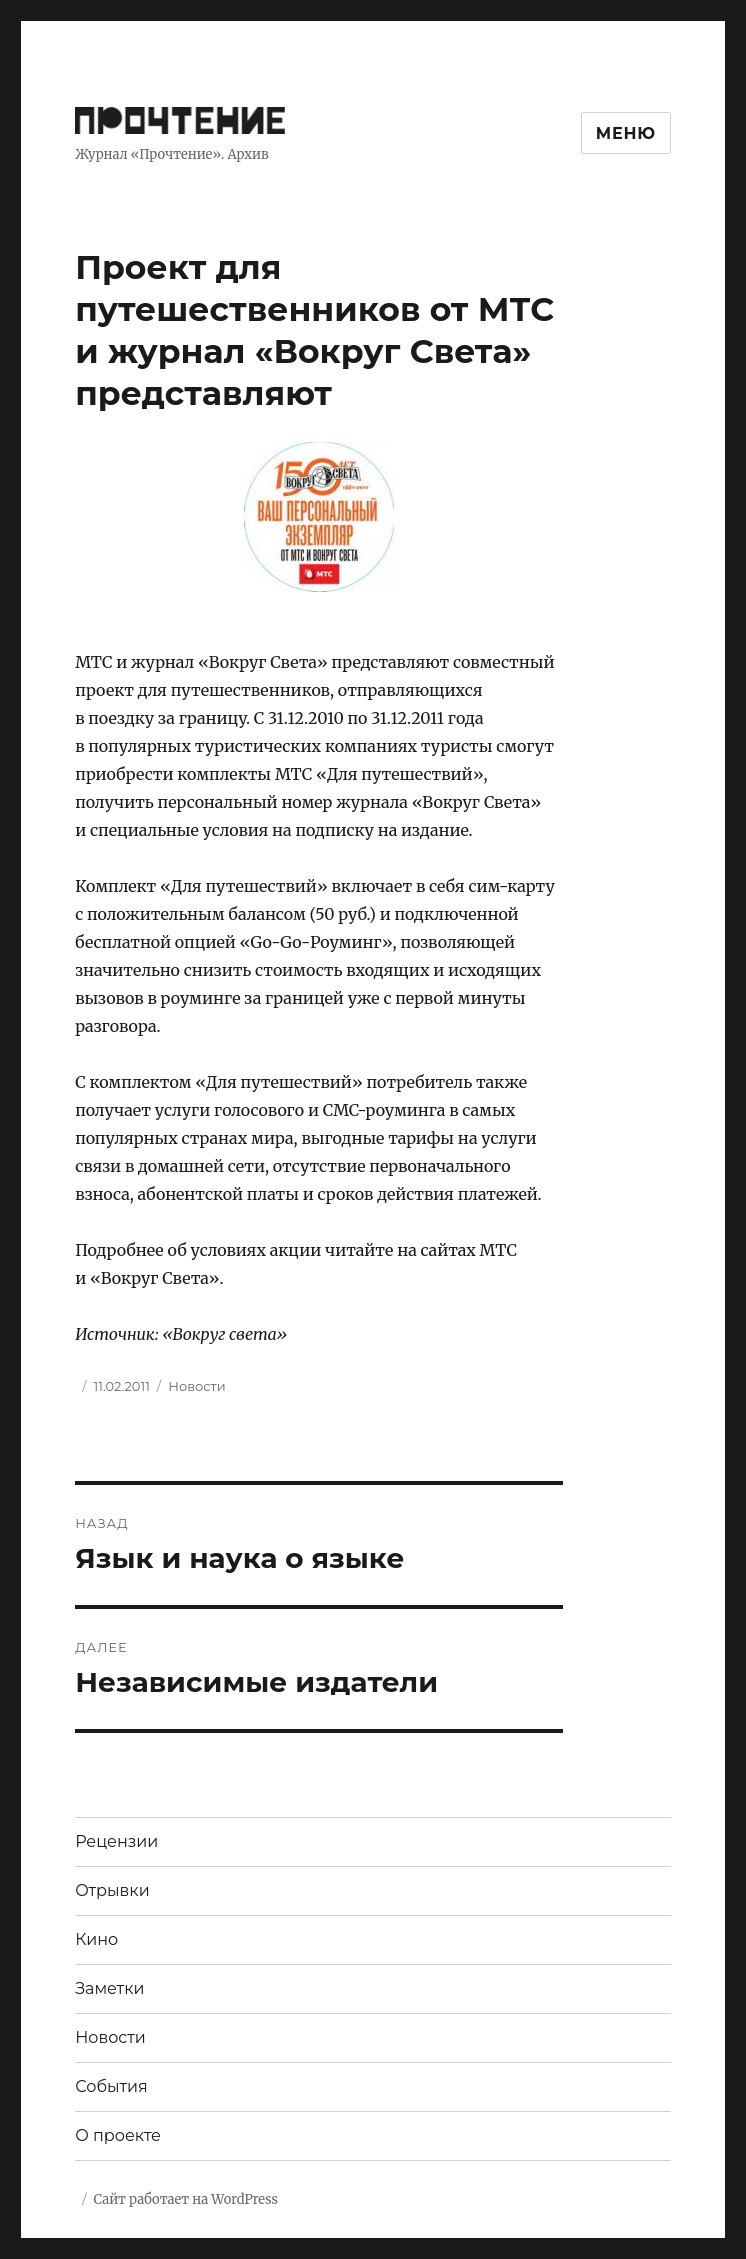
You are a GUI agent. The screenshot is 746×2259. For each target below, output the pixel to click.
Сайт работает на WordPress (186, 2199)
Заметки (109, 1988)
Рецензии (116, 1841)
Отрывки (112, 1890)
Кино (96, 1939)
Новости (196, 1386)
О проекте (118, 2135)
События (111, 2086)
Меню (626, 133)
